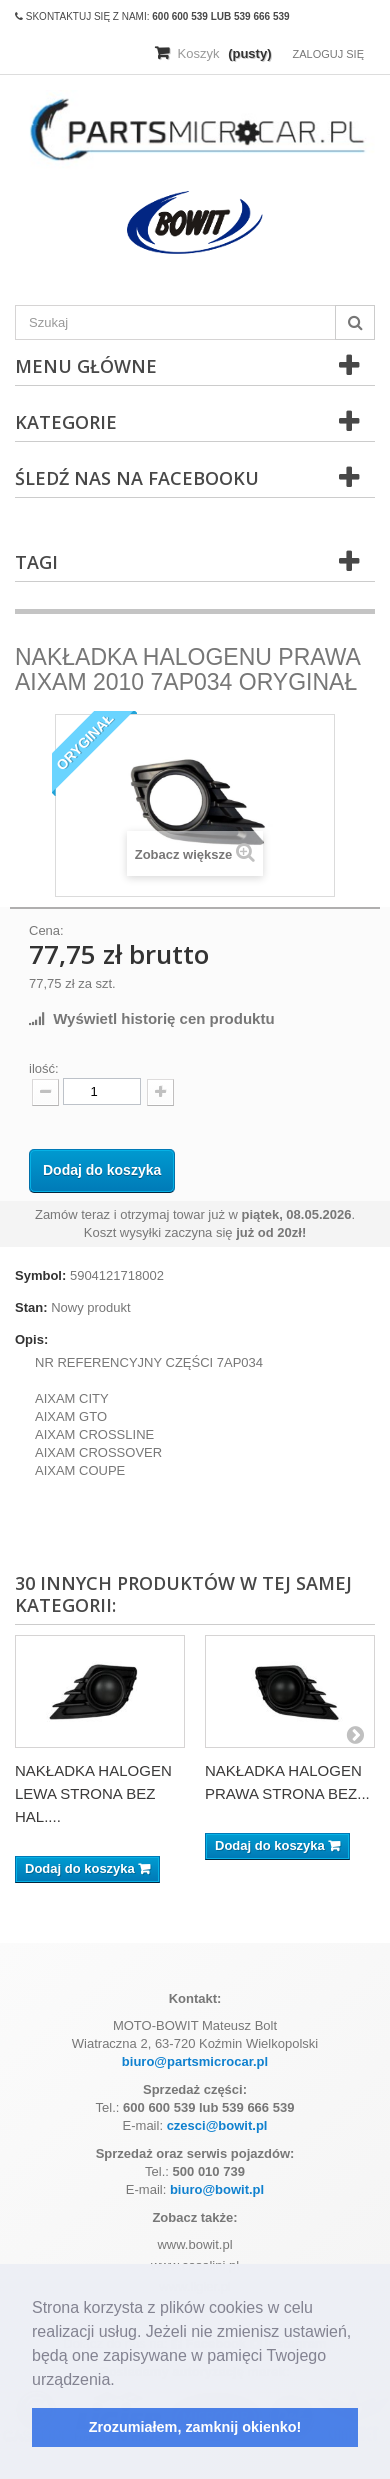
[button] (122, 2381)
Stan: (31, 1307)
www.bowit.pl (194, 2244)
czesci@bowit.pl (217, 2125)
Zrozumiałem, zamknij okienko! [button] (195, 2427)
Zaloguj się (328, 54)
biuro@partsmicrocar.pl (195, 2061)
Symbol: (40, 1275)
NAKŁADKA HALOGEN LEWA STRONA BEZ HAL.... (93, 1793)
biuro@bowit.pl (217, 2189)
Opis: (31, 1339)
